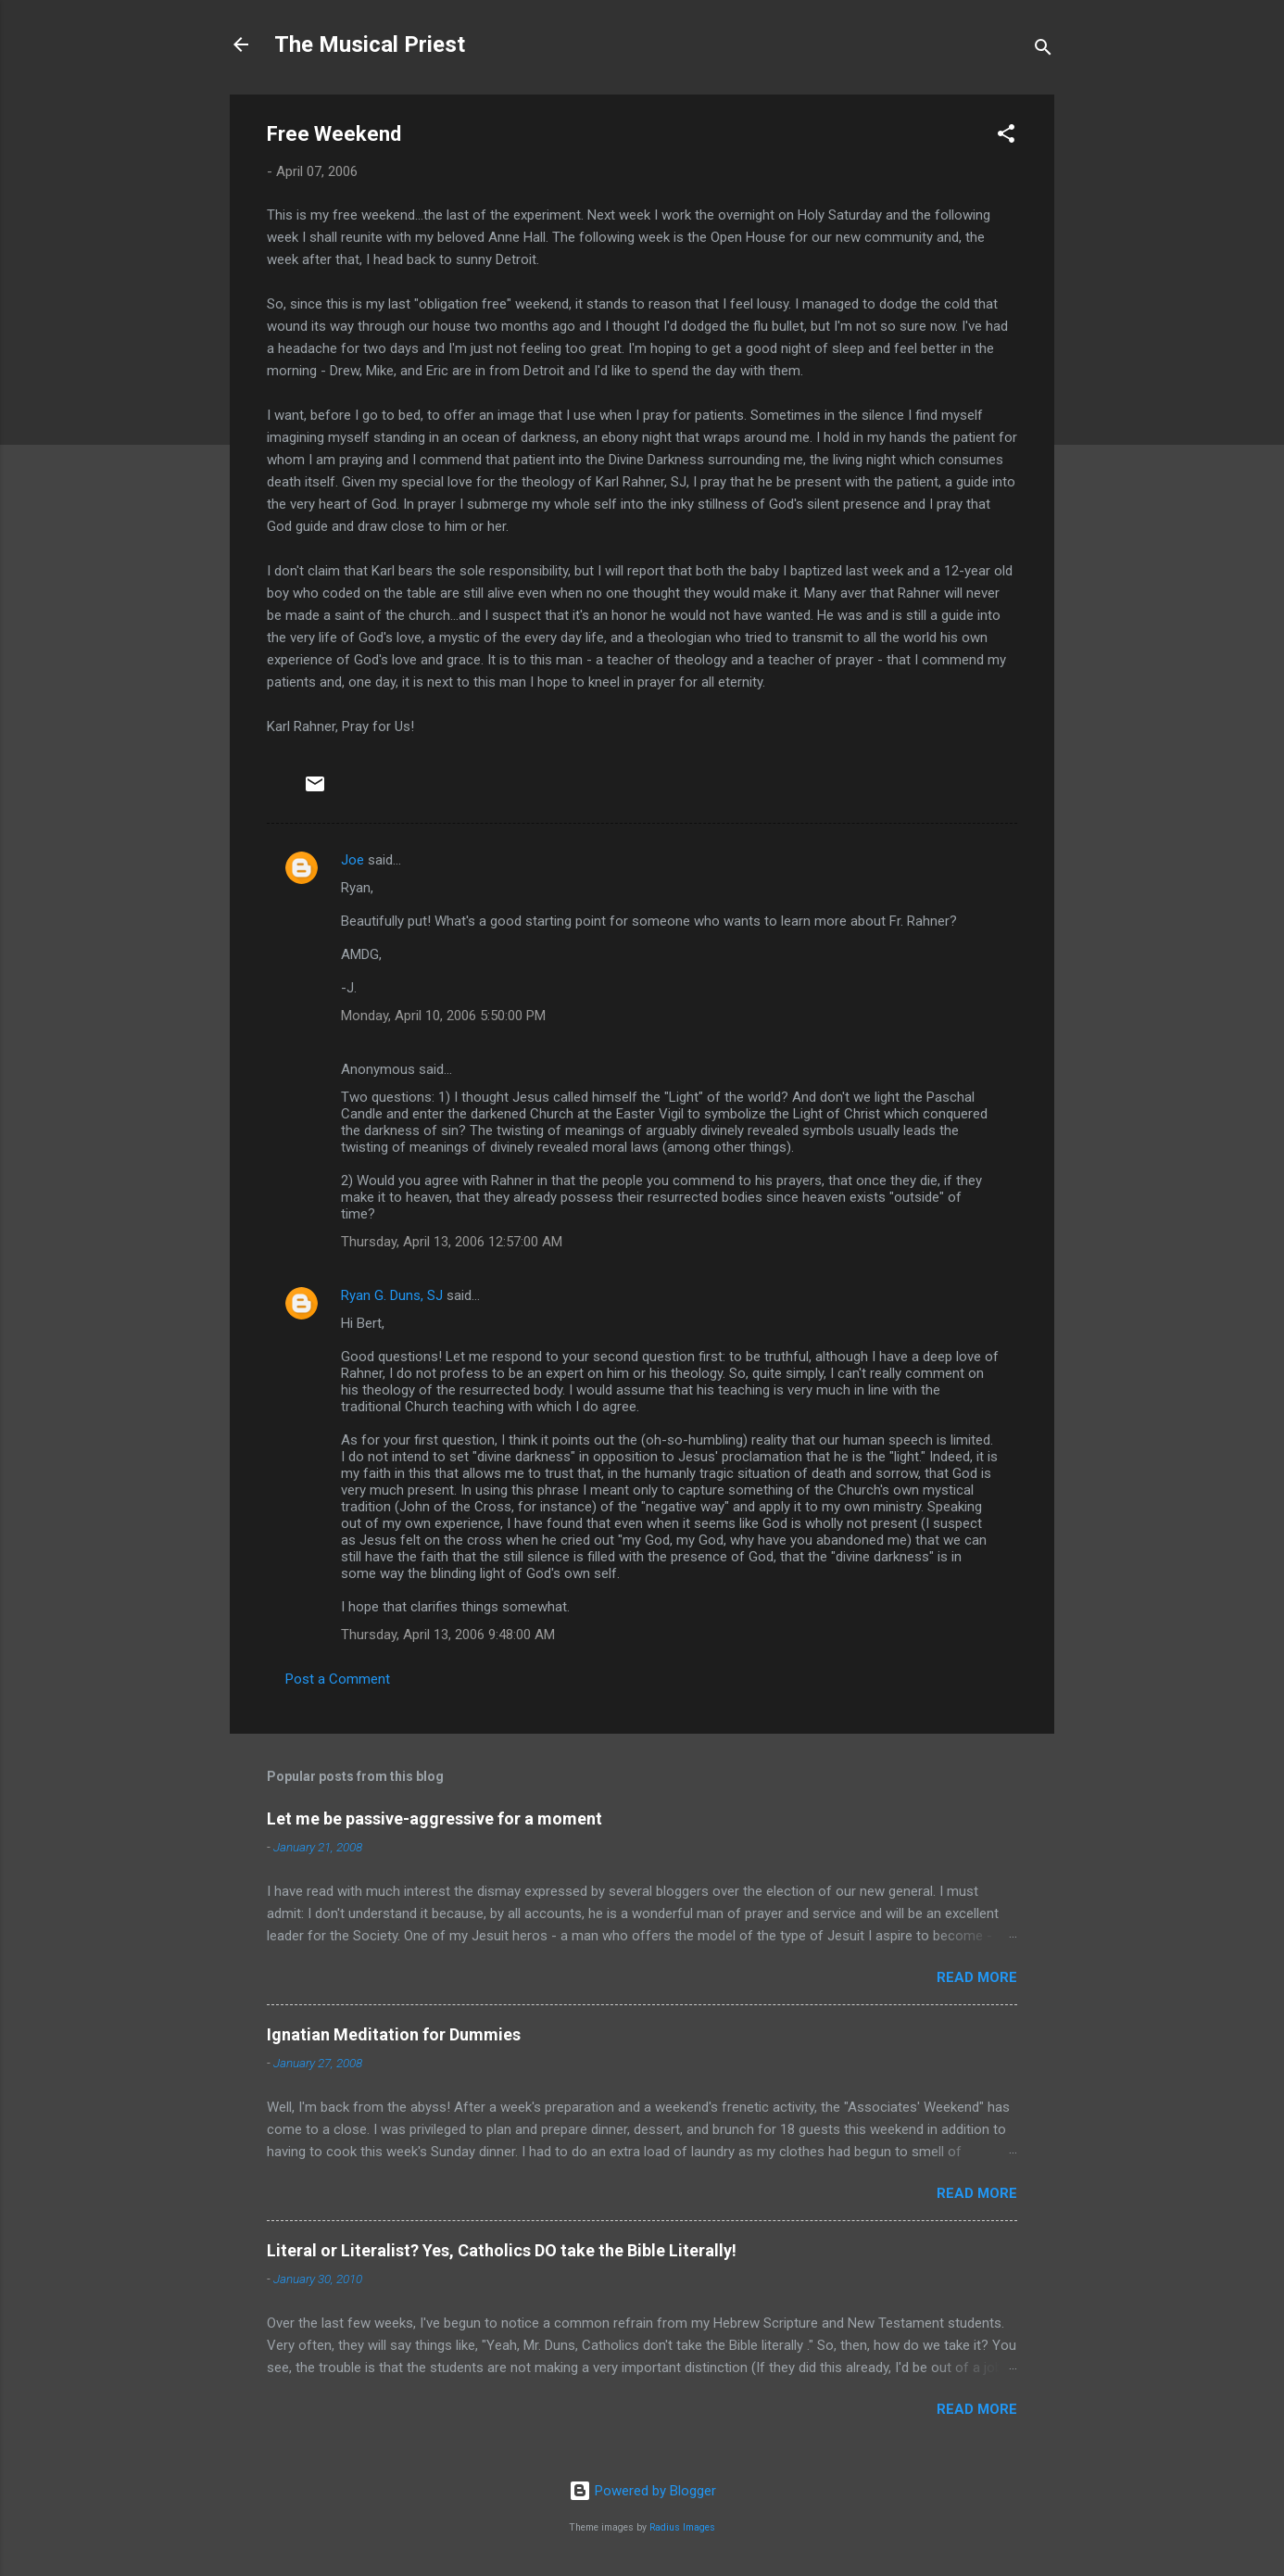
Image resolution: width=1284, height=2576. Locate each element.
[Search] (1043, 50)
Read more (977, 1977)
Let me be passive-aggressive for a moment (434, 1818)
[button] (1006, 136)
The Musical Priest (369, 44)
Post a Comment (337, 1679)
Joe (352, 860)
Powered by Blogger (642, 2490)
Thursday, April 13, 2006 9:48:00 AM (448, 1634)
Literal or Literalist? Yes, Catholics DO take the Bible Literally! (501, 2250)
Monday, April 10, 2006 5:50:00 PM (443, 1015)
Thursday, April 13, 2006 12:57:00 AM (451, 1241)
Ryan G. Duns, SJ (392, 1295)
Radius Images (682, 2527)
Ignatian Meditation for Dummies (394, 2034)
